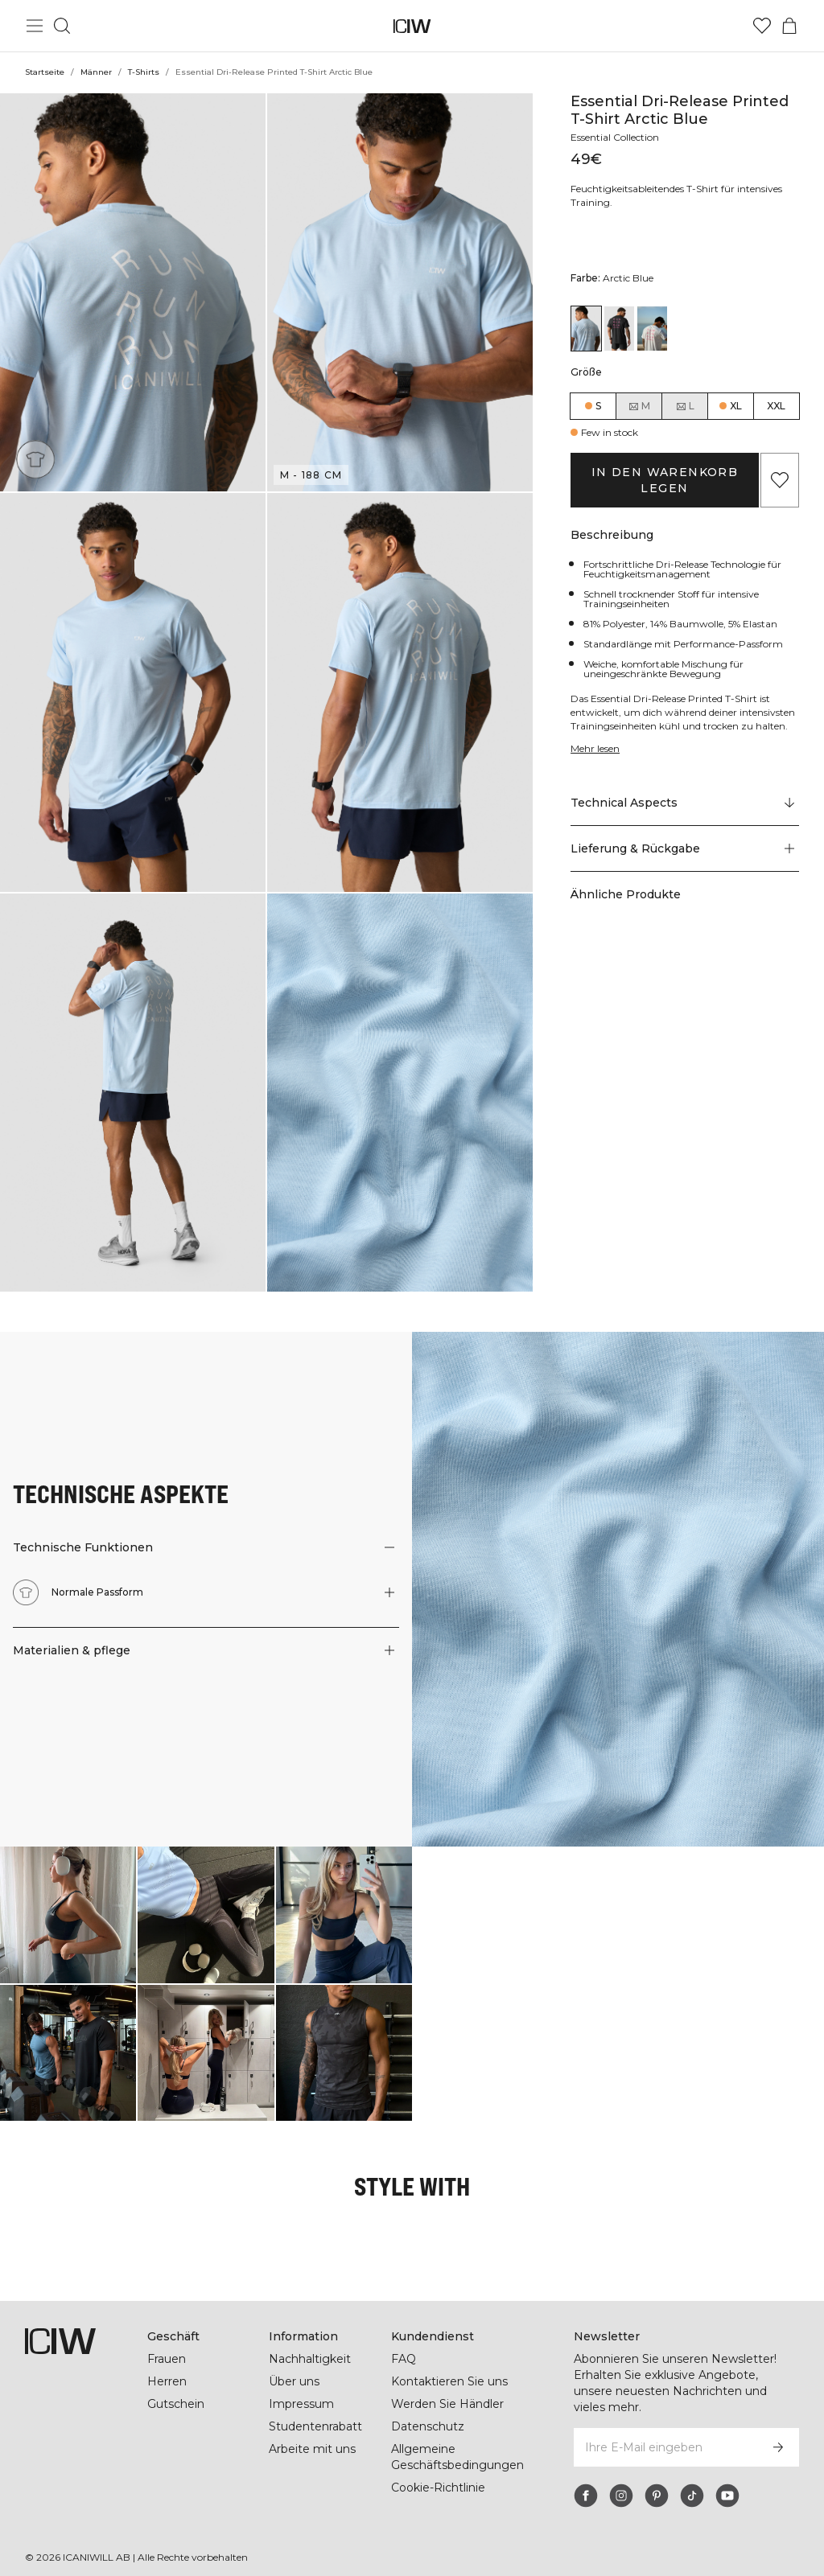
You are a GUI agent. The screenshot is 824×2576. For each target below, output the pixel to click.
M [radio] (639, 406)
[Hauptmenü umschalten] (34, 25)
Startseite (44, 72)
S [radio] (598, 406)
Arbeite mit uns (312, 2449)
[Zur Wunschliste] (762, 25)
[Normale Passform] (35, 459)
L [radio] (684, 406)
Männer (96, 72)
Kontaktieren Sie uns (449, 2382)
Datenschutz (427, 2427)
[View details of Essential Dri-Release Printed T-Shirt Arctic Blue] (586, 328)
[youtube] (727, 2480)
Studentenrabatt (315, 2427)
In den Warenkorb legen (664, 480)
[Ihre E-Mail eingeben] (665, 2432)
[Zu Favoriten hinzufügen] (779, 480)
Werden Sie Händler (447, 2404)
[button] (133, 292)
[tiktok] (692, 2480)
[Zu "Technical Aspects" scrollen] (685, 803)
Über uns (294, 2382)
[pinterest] (657, 2480)
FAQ (403, 2359)
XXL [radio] (776, 406)
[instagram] (621, 2480)
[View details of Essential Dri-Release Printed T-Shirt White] (652, 328)
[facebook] (586, 2480)
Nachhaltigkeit (310, 2359)
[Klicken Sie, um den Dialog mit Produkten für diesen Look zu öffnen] (68, 1914)
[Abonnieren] (778, 2432)
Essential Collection (618, 137)
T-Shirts (143, 72)
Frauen (167, 2359)
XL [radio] (736, 406)
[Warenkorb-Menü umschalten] (789, 25)
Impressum (301, 2404)
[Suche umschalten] (62, 25)
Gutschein (175, 2404)
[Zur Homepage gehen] (412, 26)
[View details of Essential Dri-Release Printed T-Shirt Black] (619, 328)
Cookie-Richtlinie (439, 2488)
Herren (166, 2382)
